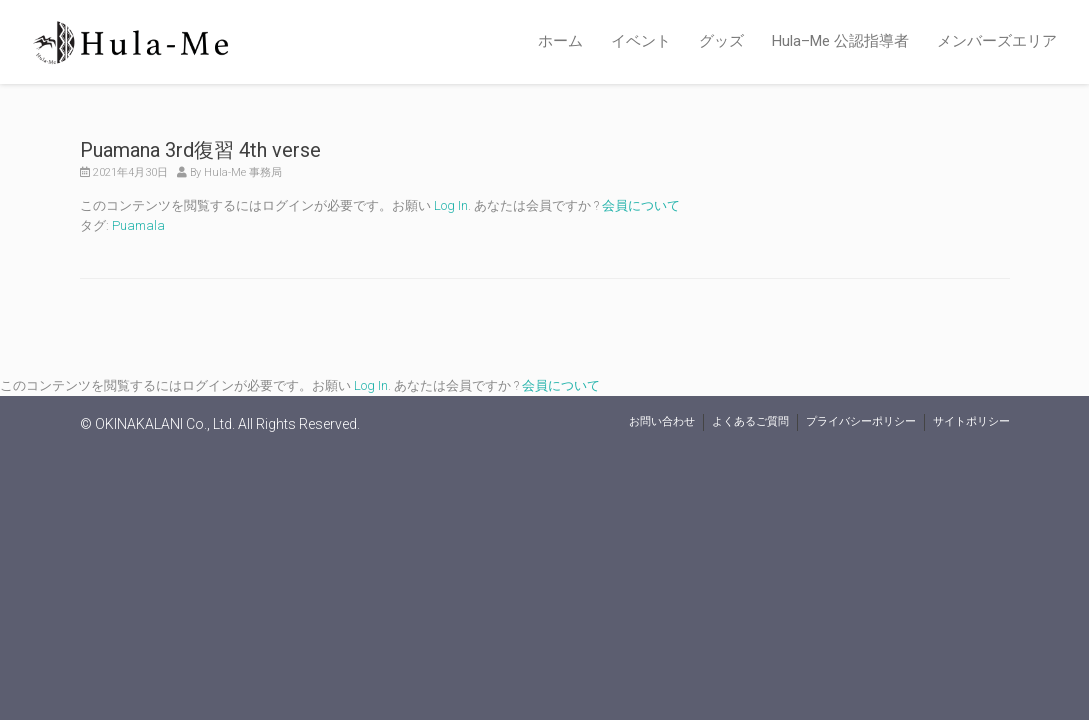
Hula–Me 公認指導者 (840, 41)
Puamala (138, 225)
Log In (451, 205)
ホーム (560, 41)
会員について (641, 205)
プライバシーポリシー (861, 421)
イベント (641, 41)
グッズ (721, 41)
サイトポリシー (971, 421)
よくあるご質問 (750, 421)
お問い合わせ (662, 421)
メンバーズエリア (997, 41)
